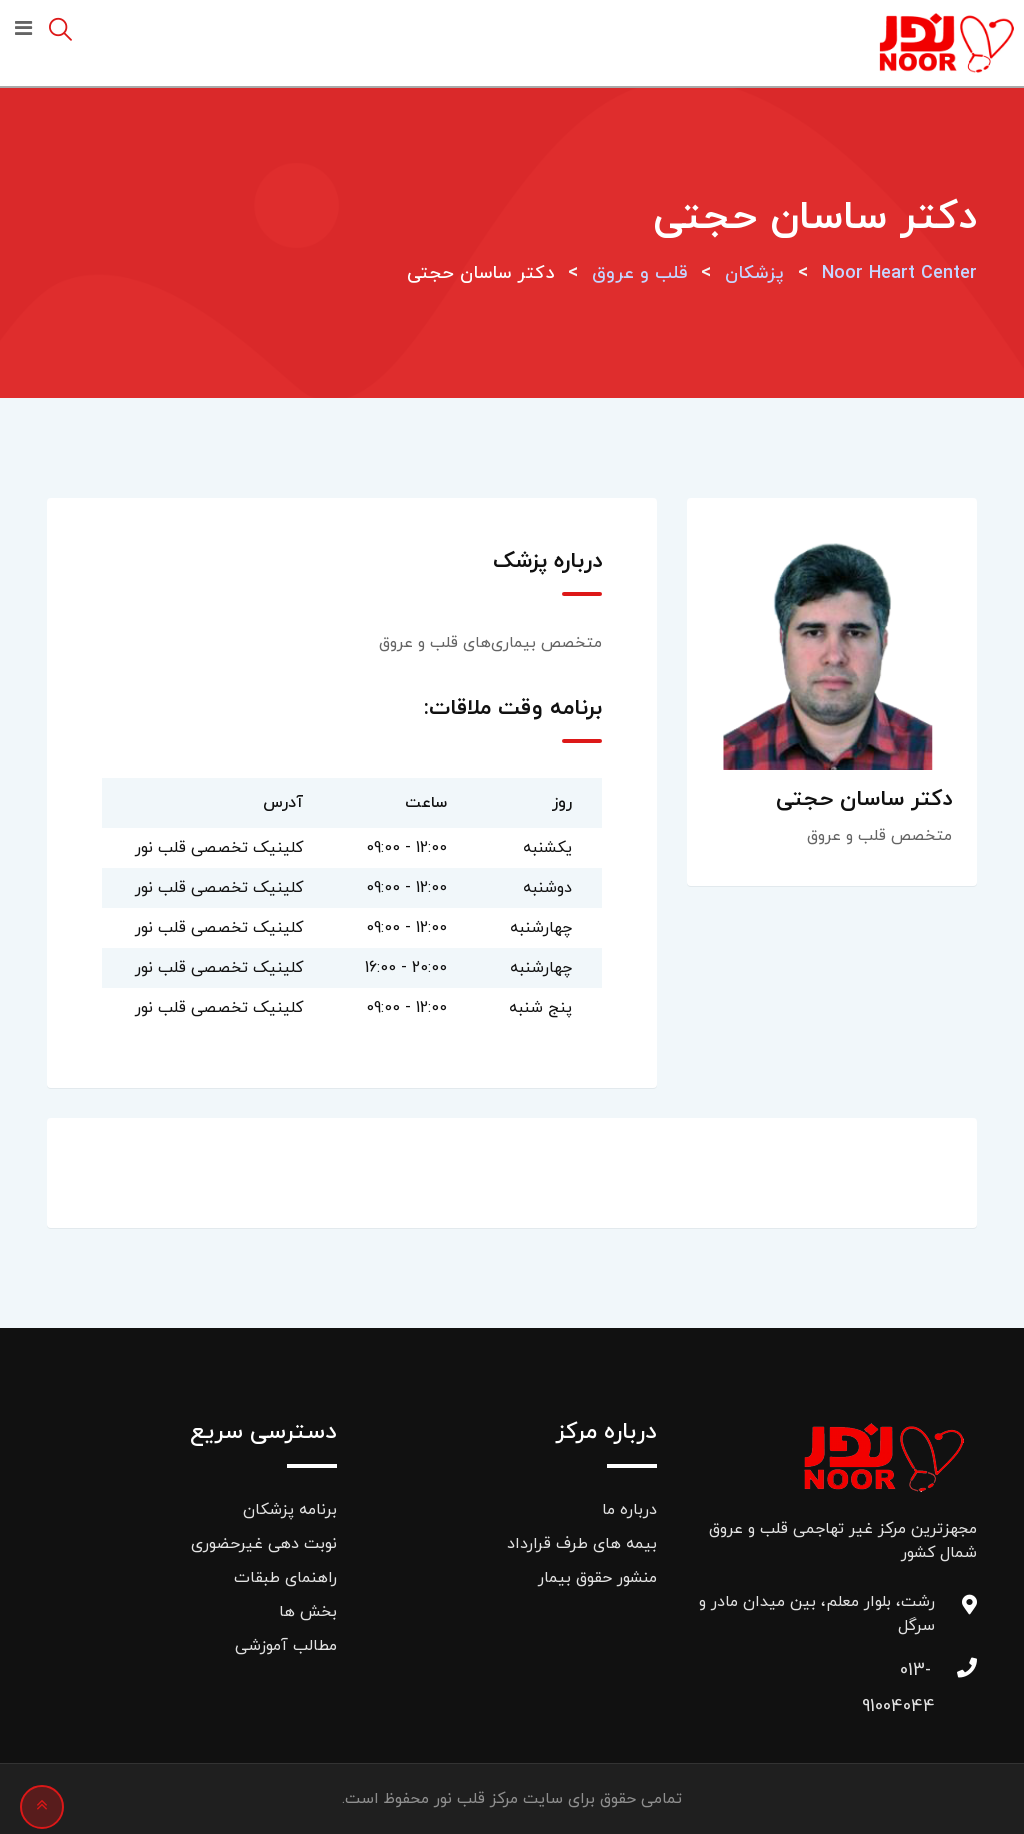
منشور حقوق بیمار (597, 1578)
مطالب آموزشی (286, 1646)
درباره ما (629, 1510)
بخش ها (308, 1612)
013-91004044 (915, 1675)
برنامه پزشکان (290, 1510)
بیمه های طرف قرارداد (582, 1544)
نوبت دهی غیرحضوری (264, 1544)
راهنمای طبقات (285, 1578)
